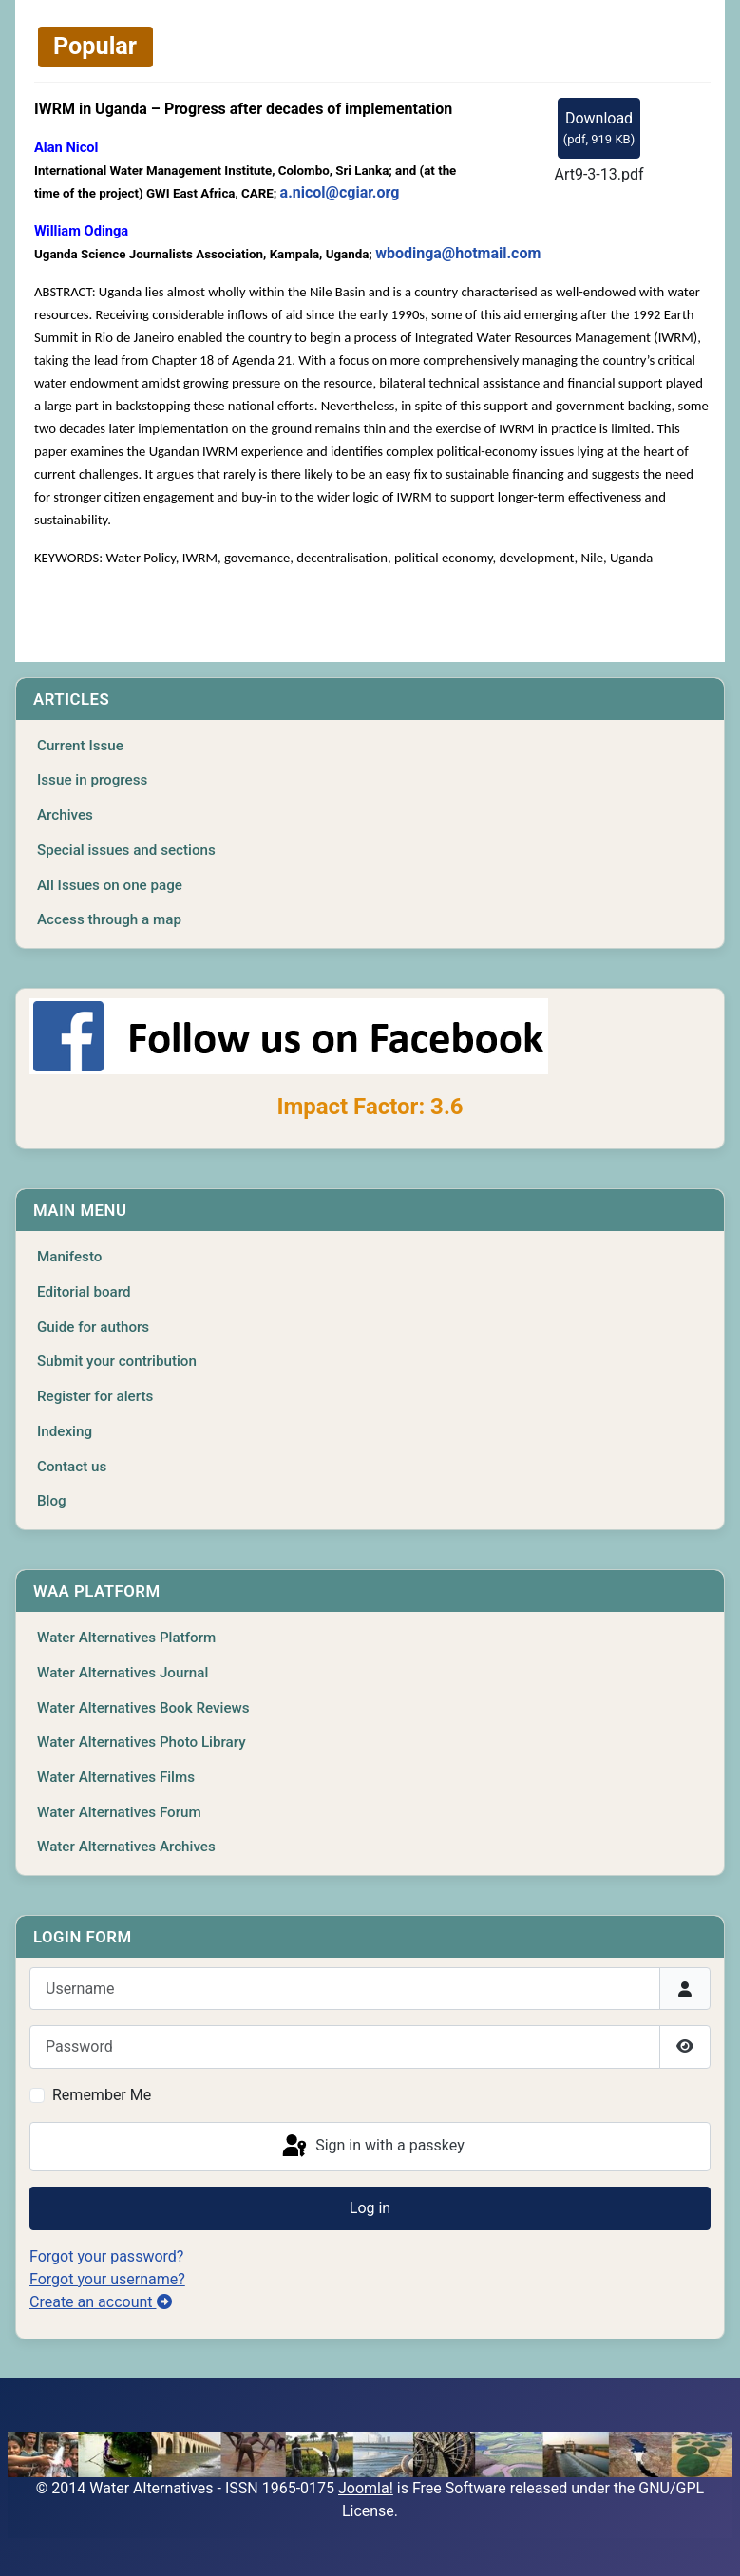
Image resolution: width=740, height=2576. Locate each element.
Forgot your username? (107, 2279)
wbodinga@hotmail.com (458, 253)
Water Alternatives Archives (126, 1846)
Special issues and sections (126, 850)
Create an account (100, 2302)
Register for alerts (95, 1396)
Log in (370, 2208)
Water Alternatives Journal (122, 1672)
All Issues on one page (109, 885)
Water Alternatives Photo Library (141, 1742)
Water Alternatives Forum (119, 1812)
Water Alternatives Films (116, 1777)
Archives (65, 815)
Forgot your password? (106, 2256)
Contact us (71, 1466)
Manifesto (69, 1256)
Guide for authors (93, 1326)
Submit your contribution (117, 1361)
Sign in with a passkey (372, 2146)
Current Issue (80, 745)
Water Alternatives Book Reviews (143, 1707)
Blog (51, 1500)
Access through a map (109, 919)
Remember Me (101, 2095)
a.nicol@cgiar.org (340, 192)
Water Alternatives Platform (126, 1637)
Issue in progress (92, 779)
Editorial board (84, 1291)
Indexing (64, 1431)
